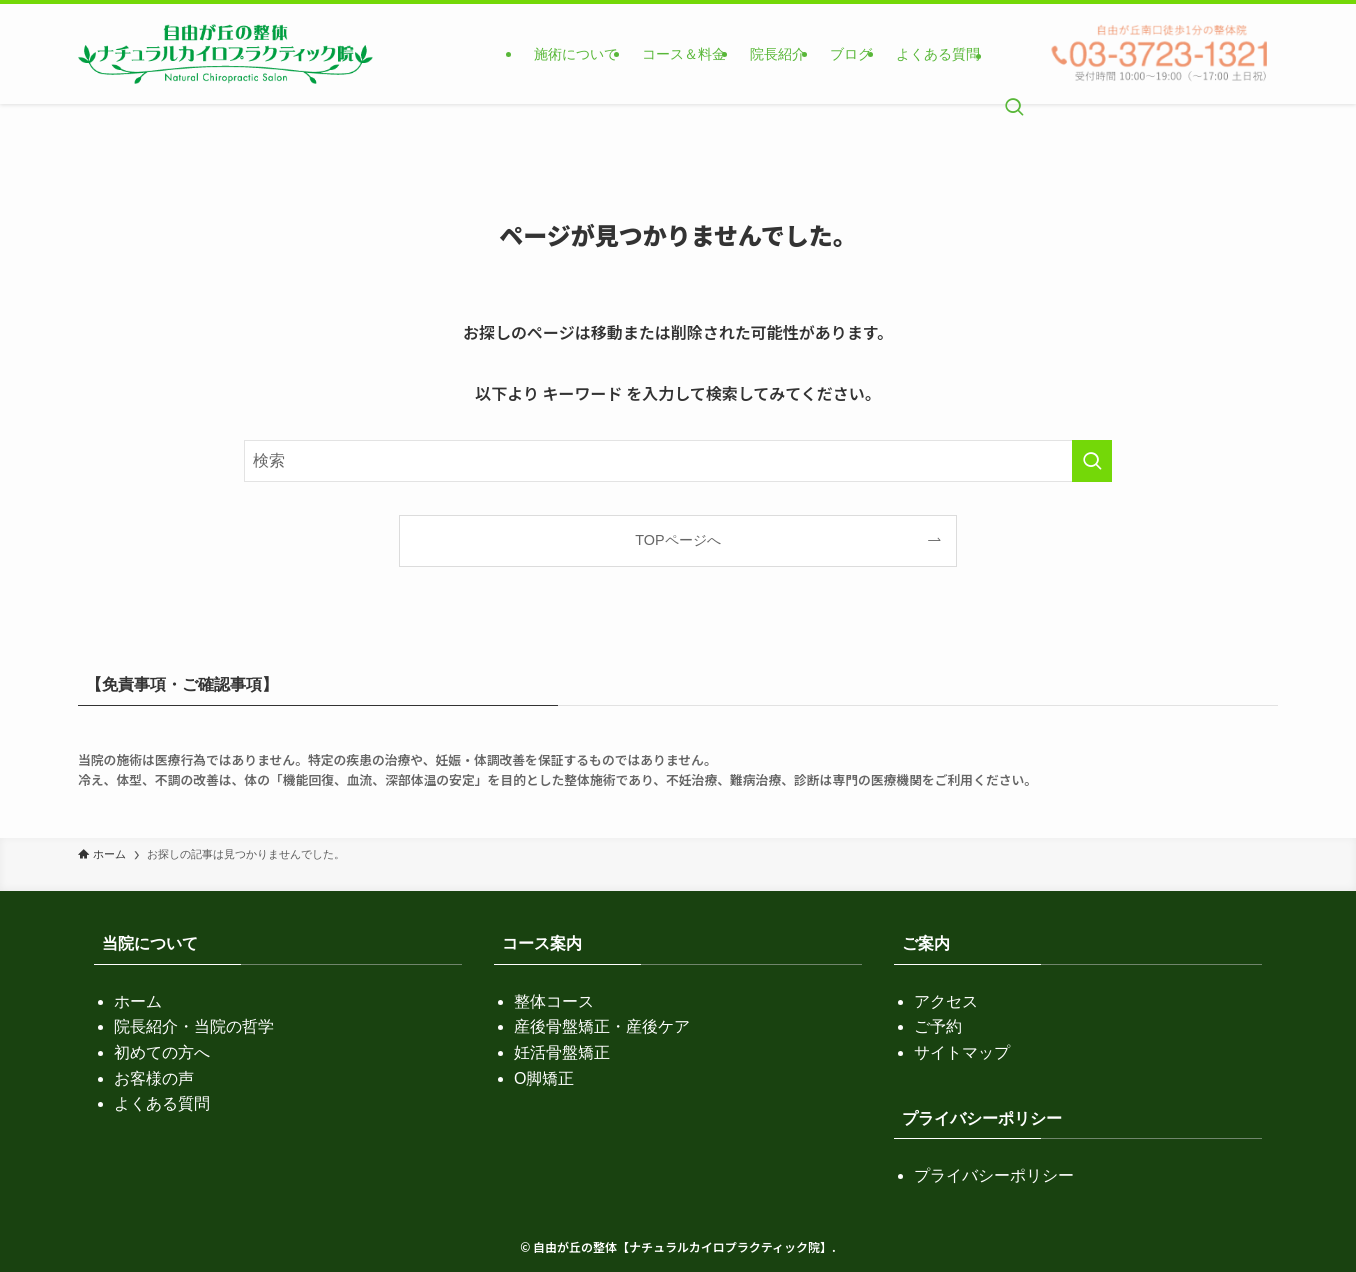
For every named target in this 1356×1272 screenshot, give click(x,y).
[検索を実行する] (1092, 461)
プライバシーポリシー (994, 1175)
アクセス (946, 1001)
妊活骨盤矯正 (562, 1052)
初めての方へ (162, 1052)
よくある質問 (162, 1103)
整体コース (554, 1001)
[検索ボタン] (1014, 54)
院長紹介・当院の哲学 (194, 1026)
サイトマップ (962, 1052)
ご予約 (938, 1026)
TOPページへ (677, 540)
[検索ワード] (678, 461)
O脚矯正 (544, 1078)
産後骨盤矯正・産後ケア (602, 1026)
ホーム (138, 1001)
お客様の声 (154, 1078)
